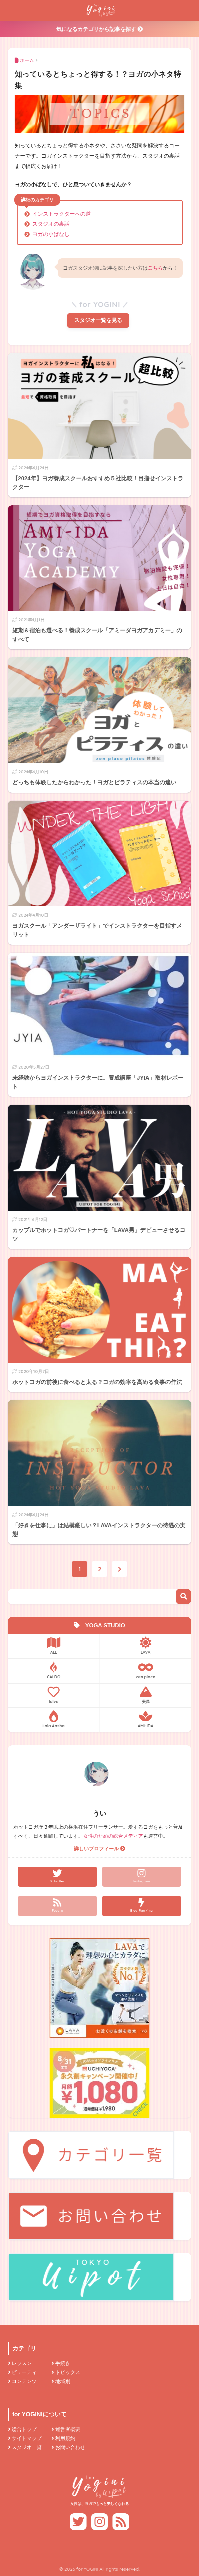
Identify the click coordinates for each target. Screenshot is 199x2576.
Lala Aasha (53, 1719)
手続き (62, 2363)
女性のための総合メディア (113, 1836)
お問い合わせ (70, 2447)
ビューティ (24, 2372)
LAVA (145, 1646)
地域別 (62, 2381)
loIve (53, 1695)
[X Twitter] (57, 1877)
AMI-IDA (145, 1719)
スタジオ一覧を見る (98, 320)
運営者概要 (67, 2429)
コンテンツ (24, 2381)
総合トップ (24, 2429)
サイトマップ (27, 2438)
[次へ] (119, 1569)
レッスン (22, 2363)
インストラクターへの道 (61, 214)
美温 (145, 1695)
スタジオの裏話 (51, 224)
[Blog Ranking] (141, 1906)
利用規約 (65, 2438)
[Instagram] (141, 1877)
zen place (145, 1670)
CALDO (53, 1670)
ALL (53, 1646)
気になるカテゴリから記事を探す (99, 29)
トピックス (67, 2372)
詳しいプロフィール (99, 1848)
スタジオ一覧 (27, 2447)
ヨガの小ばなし (51, 234)
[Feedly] (57, 1906)
